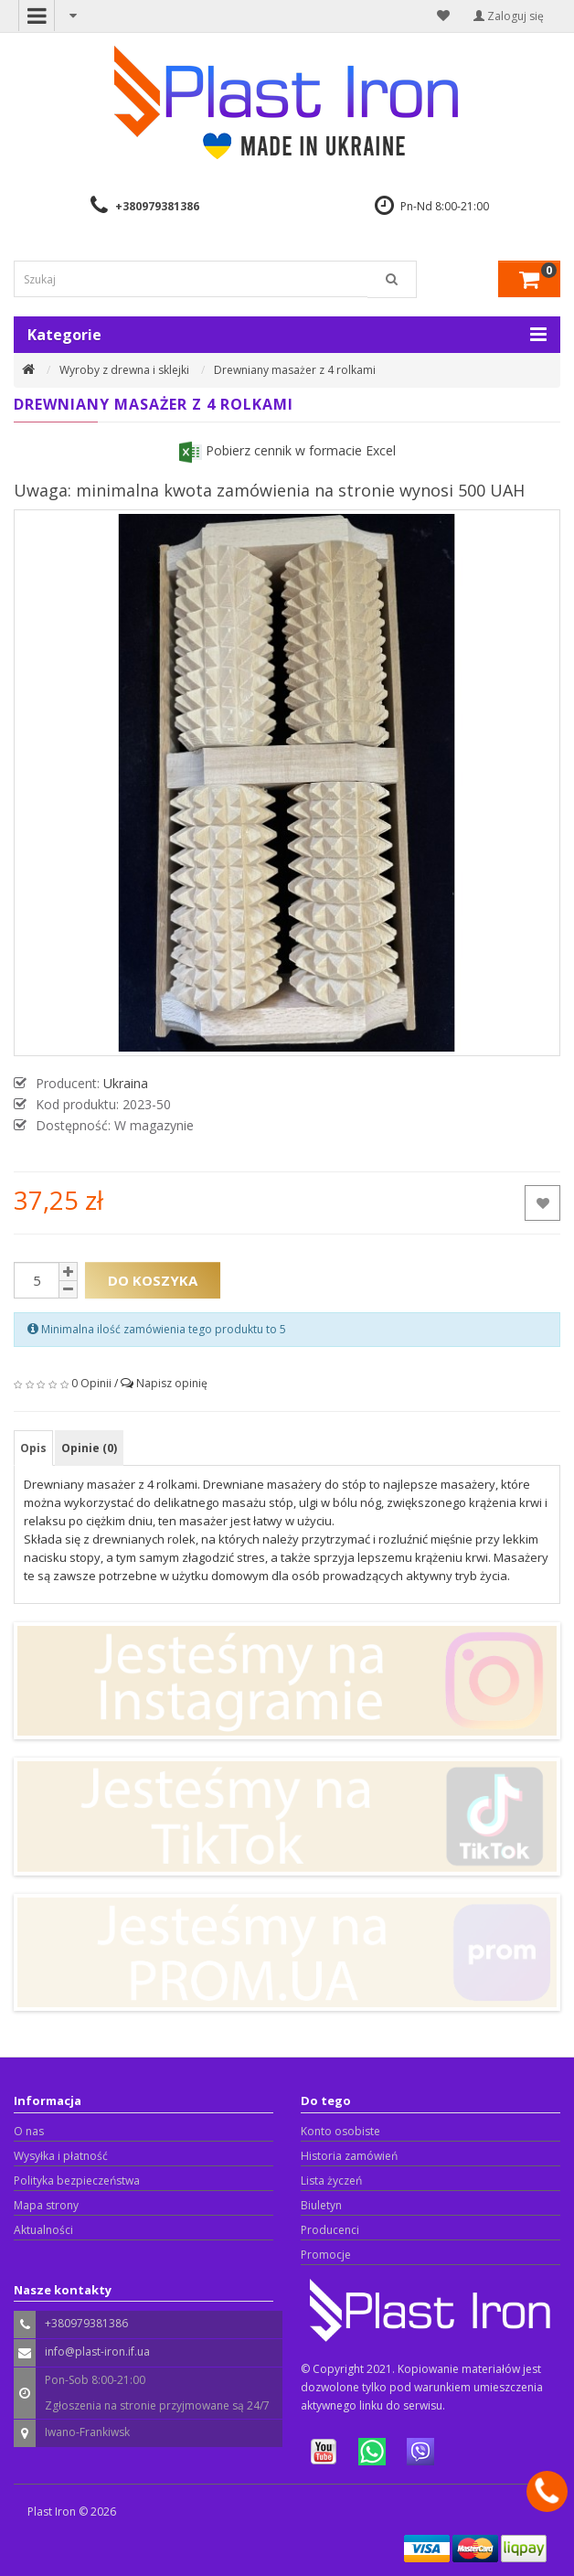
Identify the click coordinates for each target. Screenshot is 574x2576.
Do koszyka (152, 1280)
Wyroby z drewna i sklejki (124, 370)
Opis (33, 1448)
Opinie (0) (89, 1448)
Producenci (330, 2230)
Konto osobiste (340, 2131)
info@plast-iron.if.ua (97, 2351)
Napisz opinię (171, 1383)
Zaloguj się (508, 16)
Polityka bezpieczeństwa (77, 2180)
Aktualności (43, 2230)
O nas (29, 2131)
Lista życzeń (331, 2180)
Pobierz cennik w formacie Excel (287, 450)
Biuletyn (321, 2205)
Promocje (326, 2254)
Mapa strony (46, 2205)
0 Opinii (91, 1383)
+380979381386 (157, 206)
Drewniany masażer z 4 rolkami (295, 370)
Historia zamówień (349, 2156)
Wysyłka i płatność (61, 2156)
